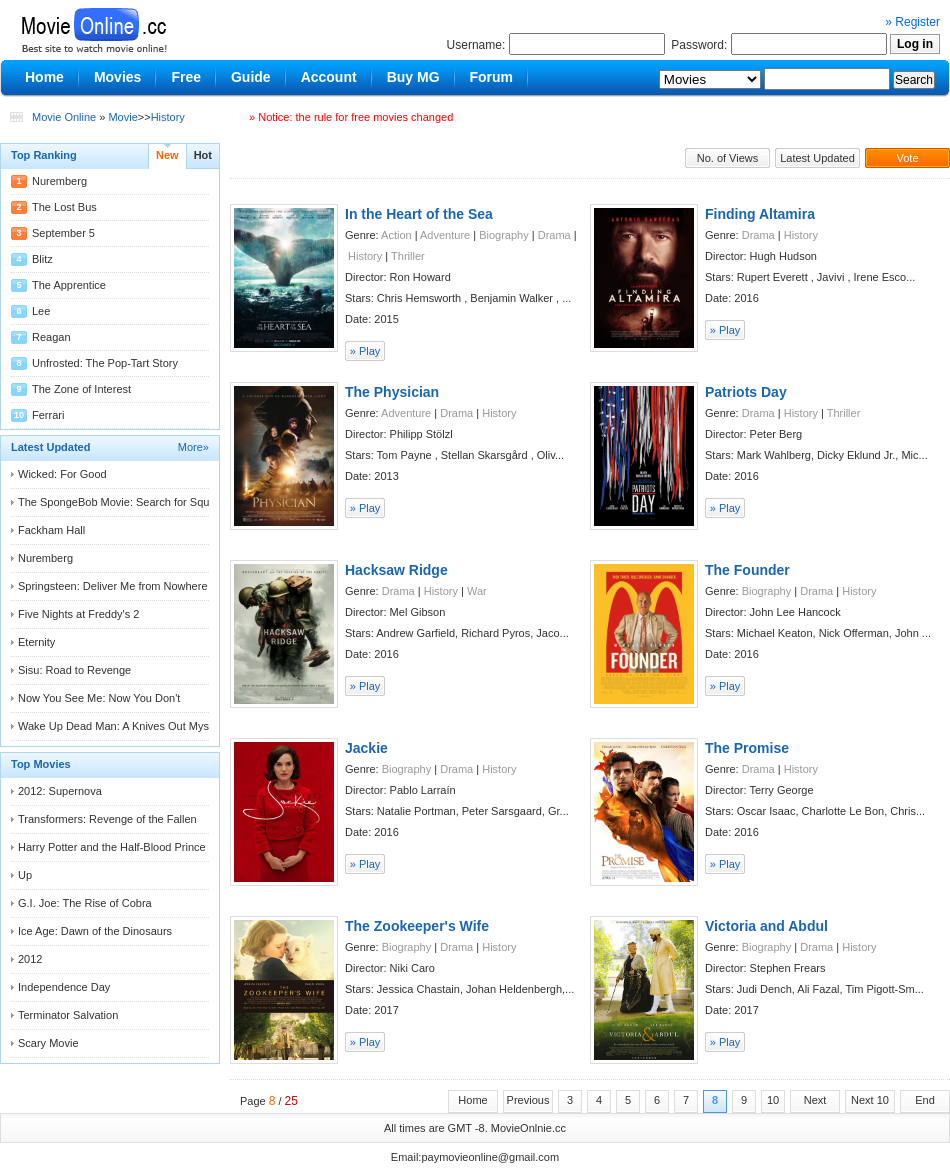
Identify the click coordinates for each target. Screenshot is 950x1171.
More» (193, 447)
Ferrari (48, 415)
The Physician (392, 392)
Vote (907, 158)
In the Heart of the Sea (419, 214)
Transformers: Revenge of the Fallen (107, 819)
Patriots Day (746, 392)
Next (815, 1100)
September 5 (63, 233)
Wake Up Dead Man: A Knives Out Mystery (122, 726)
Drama (554, 235)
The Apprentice (69, 285)
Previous (528, 1100)
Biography (504, 235)
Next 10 (870, 1100)
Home (472, 1100)
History (168, 117)
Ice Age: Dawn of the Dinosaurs (95, 931)
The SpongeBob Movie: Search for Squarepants (135, 502)
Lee (41, 311)
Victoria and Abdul (766, 926)
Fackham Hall (51, 530)
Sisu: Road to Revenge (74, 670)
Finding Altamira (760, 214)
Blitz (42, 259)
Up (25, 875)
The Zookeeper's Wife (417, 926)
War (477, 591)
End (925, 1100)
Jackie (366, 748)
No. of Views (728, 158)
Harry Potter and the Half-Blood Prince (112, 847)
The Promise (747, 748)
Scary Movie (48, 1043)
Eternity (36, 642)
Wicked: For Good (62, 474)
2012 (30, 959)
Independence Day (64, 987)
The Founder (747, 570)
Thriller (408, 256)
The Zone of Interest (81, 389)
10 (773, 1100)
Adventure (445, 235)
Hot (203, 155)
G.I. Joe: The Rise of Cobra (85, 903)
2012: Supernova (60, 791)
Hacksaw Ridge (396, 570)
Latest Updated (817, 158)
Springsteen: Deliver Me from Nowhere (113, 586)
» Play (365, 351)
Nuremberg (59, 181)
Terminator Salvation (68, 1015)
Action (396, 235)
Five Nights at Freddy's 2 (78, 614)
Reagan (51, 337)
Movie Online (64, 117)
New (167, 155)
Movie (122, 117)
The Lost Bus (64, 207)
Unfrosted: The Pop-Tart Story (105, 363)
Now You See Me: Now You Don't (99, 698)
